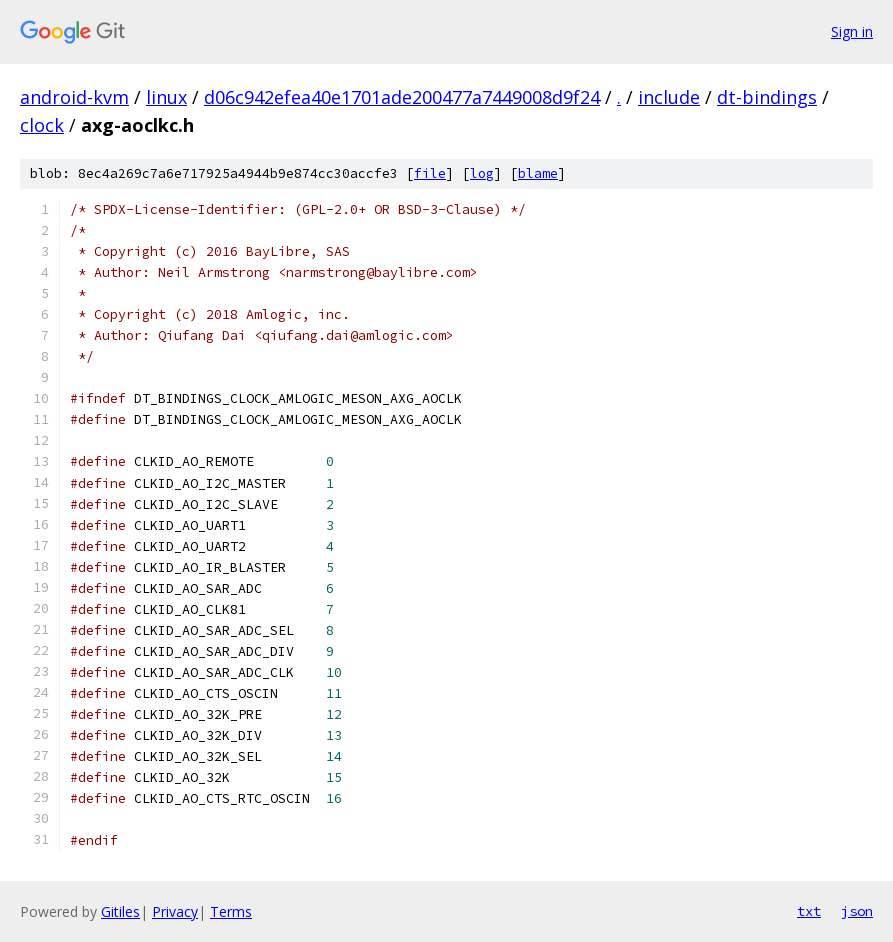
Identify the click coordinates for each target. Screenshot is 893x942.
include (669, 97)
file (430, 173)
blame (538, 173)
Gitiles (120, 911)
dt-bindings (767, 97)
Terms (231, 911)
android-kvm (74, 97)
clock (42, 125)
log (482, 173)
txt (809, 911)
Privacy (175, 911)
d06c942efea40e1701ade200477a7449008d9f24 (402, 97)
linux (166, 97)
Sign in (852, 31)
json (857, 911)
